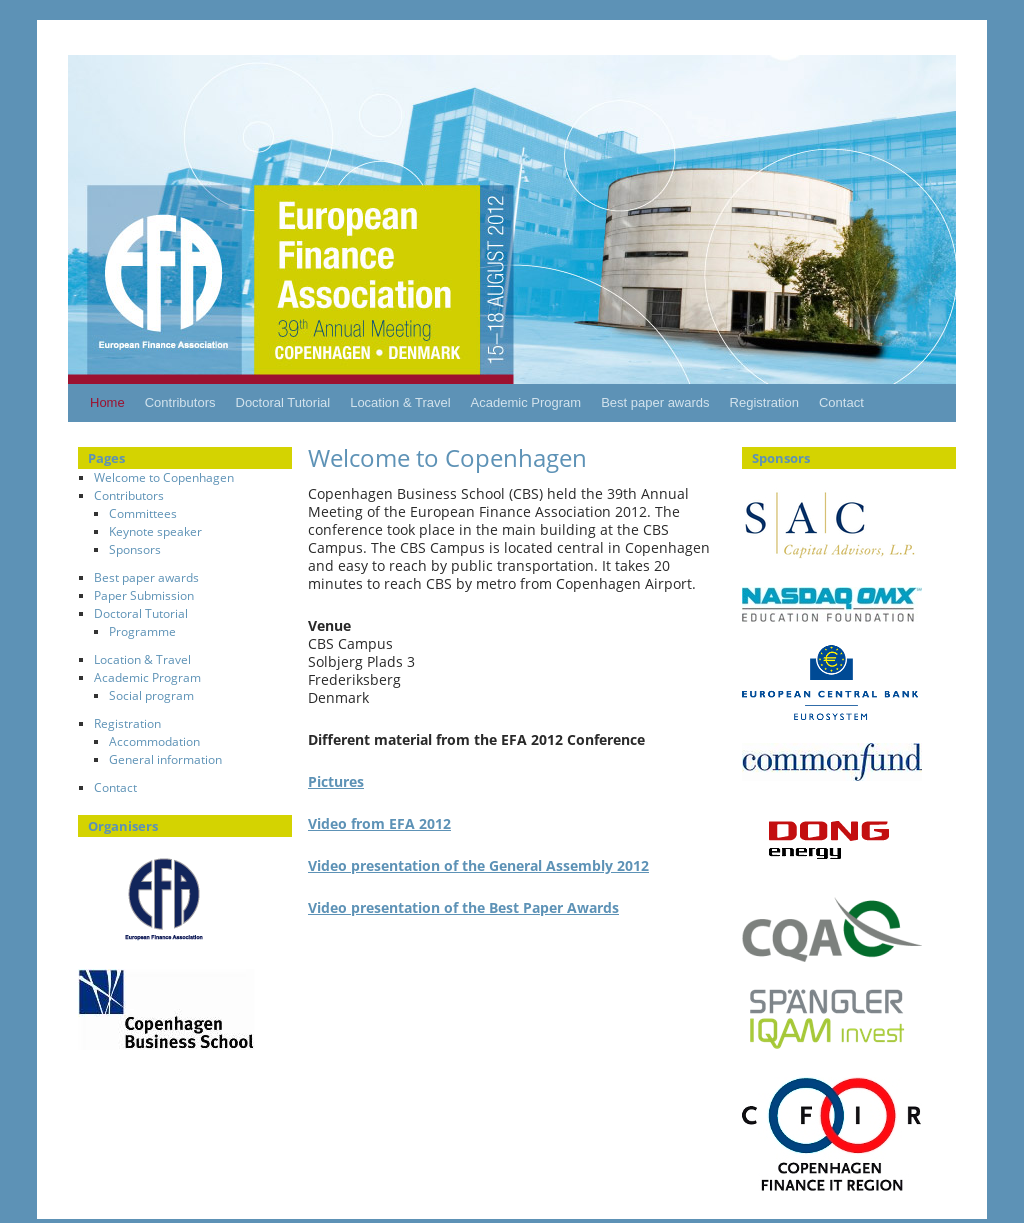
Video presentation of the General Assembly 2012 (478, 865)
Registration (764, 402)
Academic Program (526, 402)
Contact (841, 402)
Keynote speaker (155, 531)
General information (165, 759)
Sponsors (135, 549)
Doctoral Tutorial (283, 402)
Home (107, 402)
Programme (142, 631)
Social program (151, 695)
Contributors (180, 402)
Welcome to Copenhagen (164, 477)
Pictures (336, 781)
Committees (143, 513)
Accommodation (154, 741)
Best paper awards (655, 402)
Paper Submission (144, 595)
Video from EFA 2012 (379, 823)
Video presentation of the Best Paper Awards (463, 907)
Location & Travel (400, 402)
